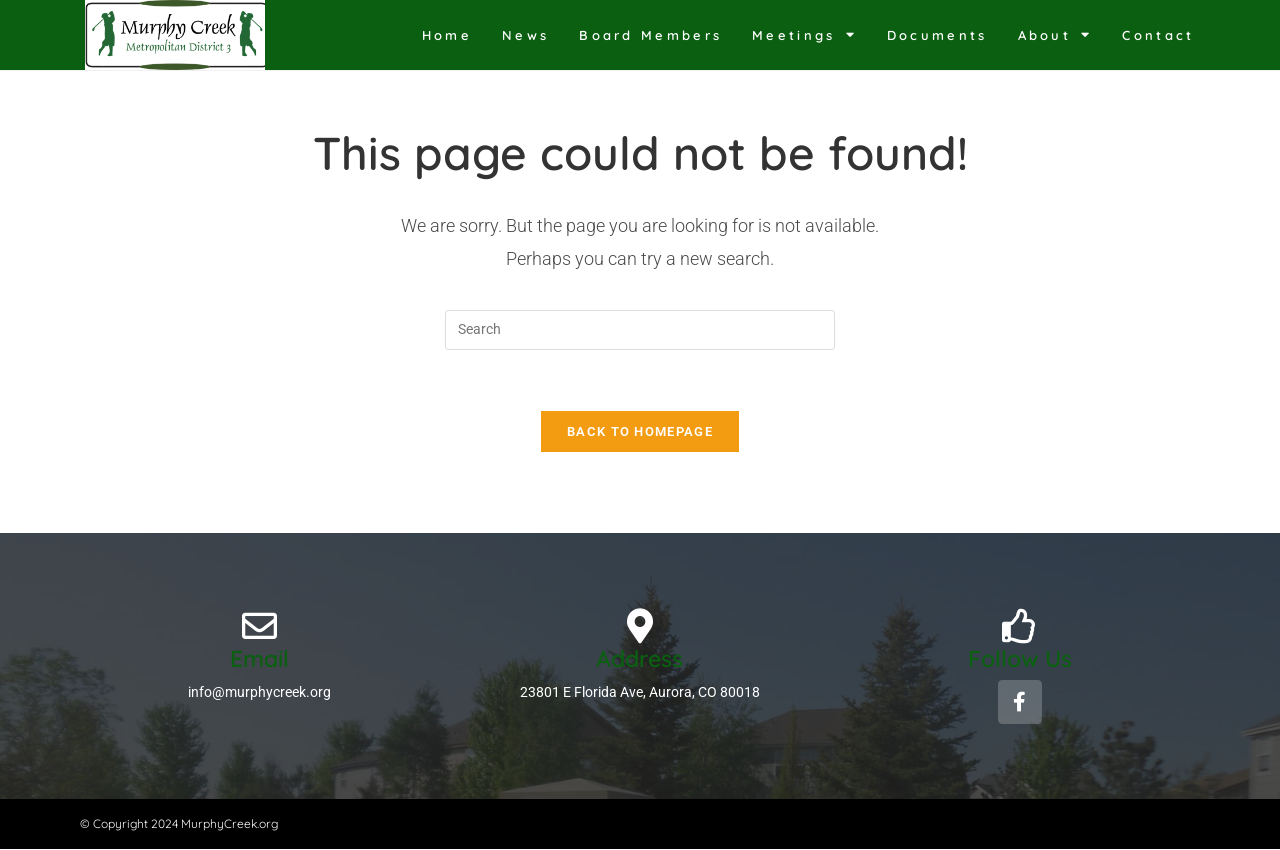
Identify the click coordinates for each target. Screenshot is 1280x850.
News (525, 35)
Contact (1158, 35)
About (1055, 34)
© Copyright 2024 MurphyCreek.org (179, 823)
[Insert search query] (640, 330)
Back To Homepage (640, 431)
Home (447, 35)
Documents (937, 35)
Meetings (804, 34)
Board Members (650, 35)
